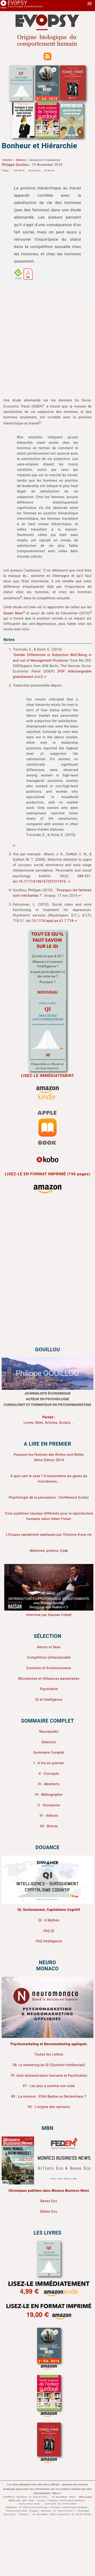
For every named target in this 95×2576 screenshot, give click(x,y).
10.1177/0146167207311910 (42, 882)
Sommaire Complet (48, 1753)
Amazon (25, 2484)
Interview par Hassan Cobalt (49, 1615)
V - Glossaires (49, 1805)
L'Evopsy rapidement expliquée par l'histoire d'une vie (49, 1535)
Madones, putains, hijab (49, 1551)
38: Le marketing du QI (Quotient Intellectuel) (48, 2065)
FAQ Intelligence (49, 1941)
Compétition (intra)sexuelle (49, 1658)
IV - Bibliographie (49, 1795)
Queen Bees (13, 613)
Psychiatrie (49, 1689)
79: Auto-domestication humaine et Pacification (48, 2076)
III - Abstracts (49, 1784)
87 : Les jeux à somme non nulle (49, 2086)
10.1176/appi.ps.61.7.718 (52, 921)
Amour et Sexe (49, 1647)
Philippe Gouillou (15, 165)
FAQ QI (48, 1931)
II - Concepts (49, 1774)
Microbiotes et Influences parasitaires (48, 1679)
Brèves (21, 160)
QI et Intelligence (49, 1700)
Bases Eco (48, 2201)
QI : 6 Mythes (48, 1920)
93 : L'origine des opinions (49, 2107)
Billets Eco (48, 2212)
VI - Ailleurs (49, 1816)
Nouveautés (48, 1732)
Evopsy (7, 160)
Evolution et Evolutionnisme (49, 1668)
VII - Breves (49, 1826)
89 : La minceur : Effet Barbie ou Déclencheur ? (49, 2097)
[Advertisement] (44, 342)
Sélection (48, 1742)
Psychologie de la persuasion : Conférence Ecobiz (49, 1498)
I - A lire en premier (49, 1763)
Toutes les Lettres (48, 2054)
